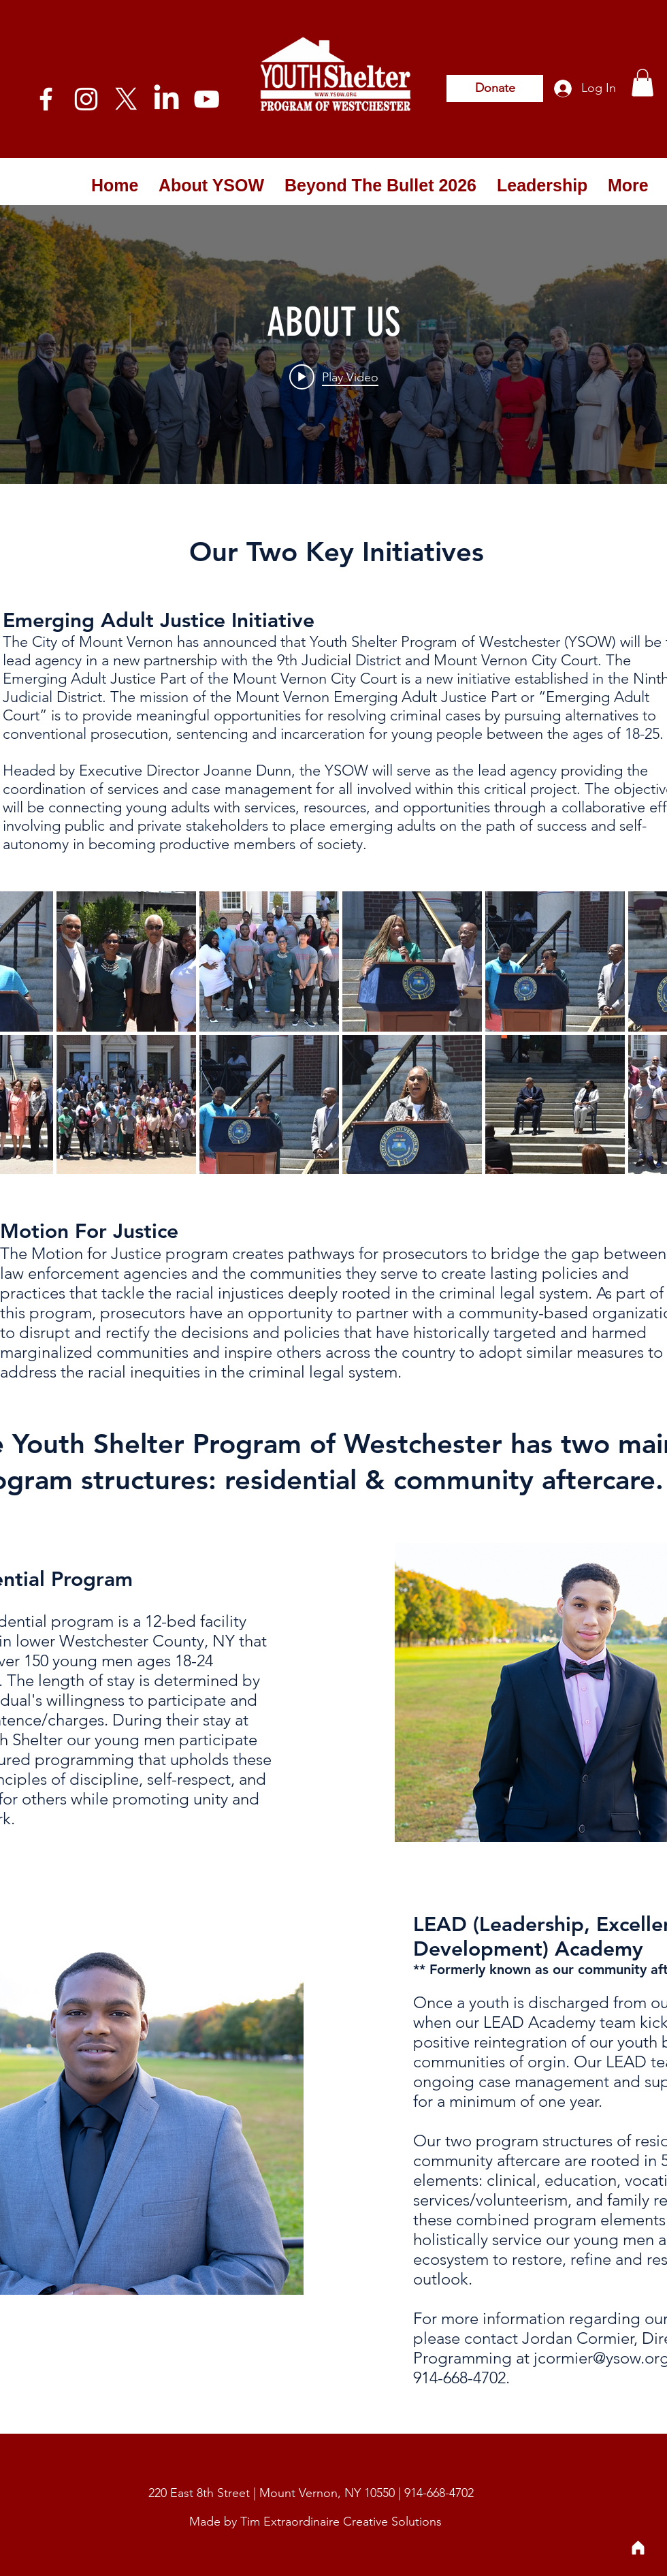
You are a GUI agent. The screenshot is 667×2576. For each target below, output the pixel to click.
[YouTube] (206, 99)
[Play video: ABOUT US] (333, 376)
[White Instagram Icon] (86, 99)
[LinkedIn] (166, 99)
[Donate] (494, 88)
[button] (642, 83)
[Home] (638, 2547)
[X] (126, 99)
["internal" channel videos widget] (333, 344)
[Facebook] (46, 99)
